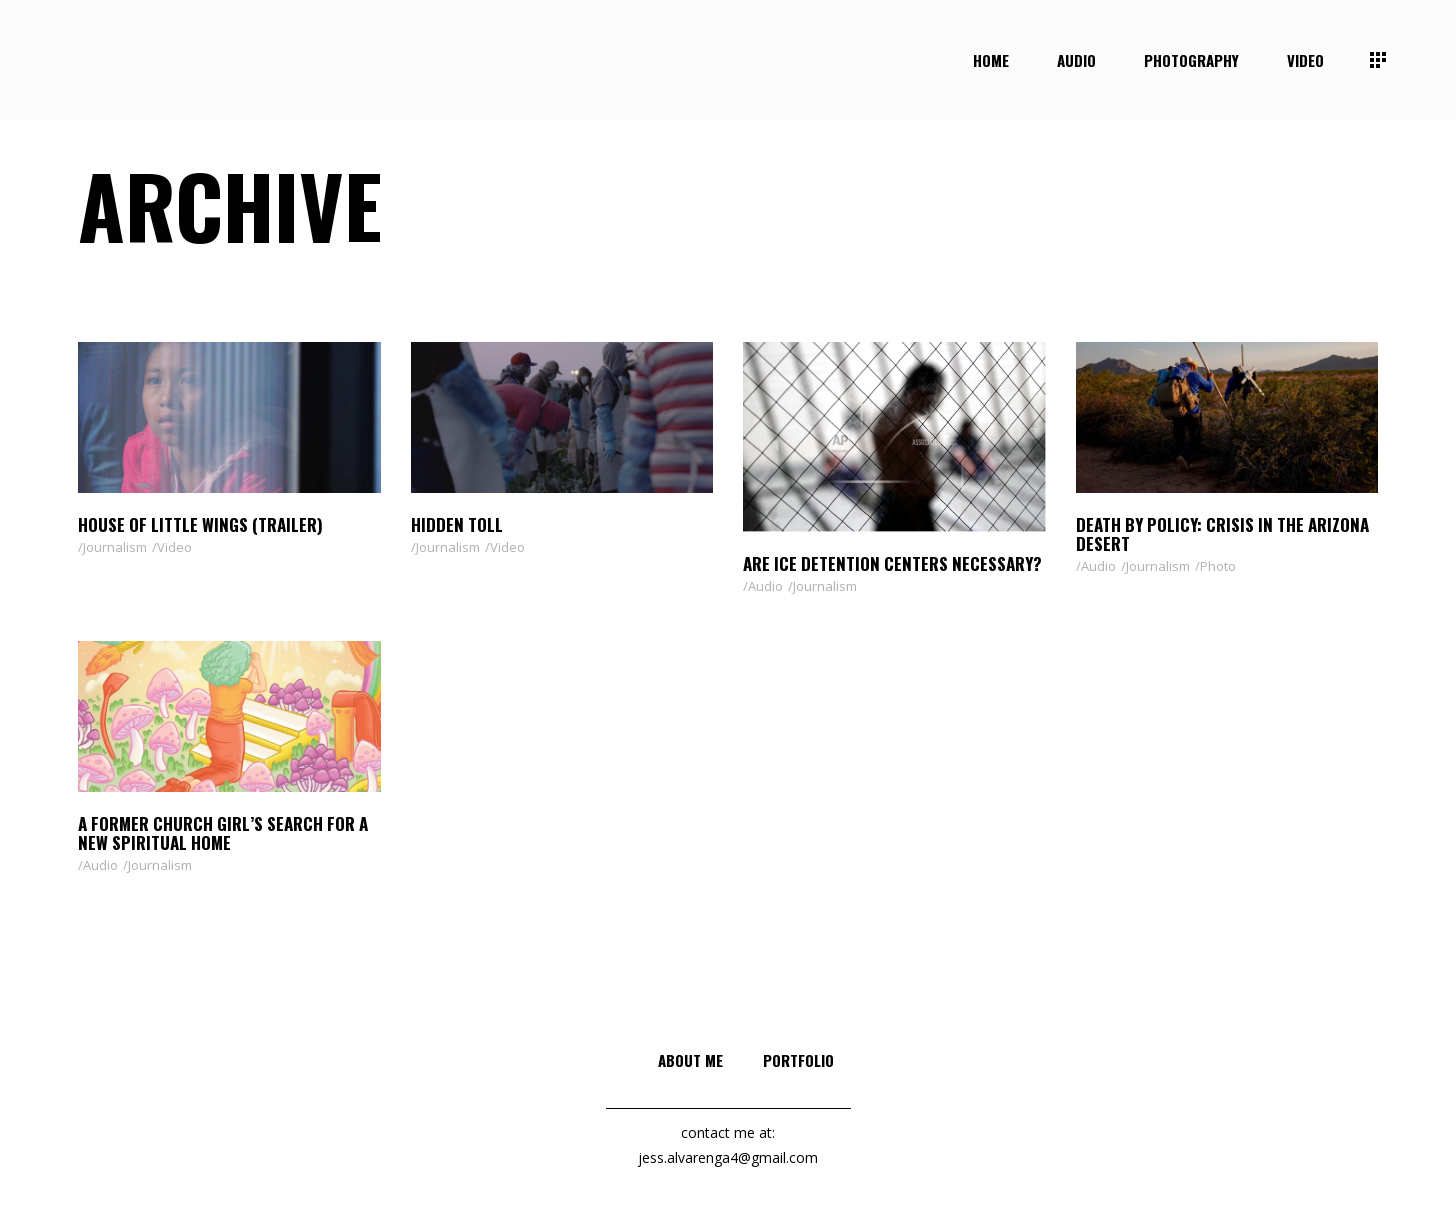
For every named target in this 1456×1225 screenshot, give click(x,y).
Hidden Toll (457, 524)
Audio (765, 586)
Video (174, 547)
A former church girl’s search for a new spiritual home (223, 833)
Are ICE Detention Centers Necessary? (892, 563)
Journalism (115, 547)
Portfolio (798, 1060)
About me (690, 1060)
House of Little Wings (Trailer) (200, 524)
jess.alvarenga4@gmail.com (728, 1157)
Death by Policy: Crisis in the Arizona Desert (1222, 534)
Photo (1218, 566)
